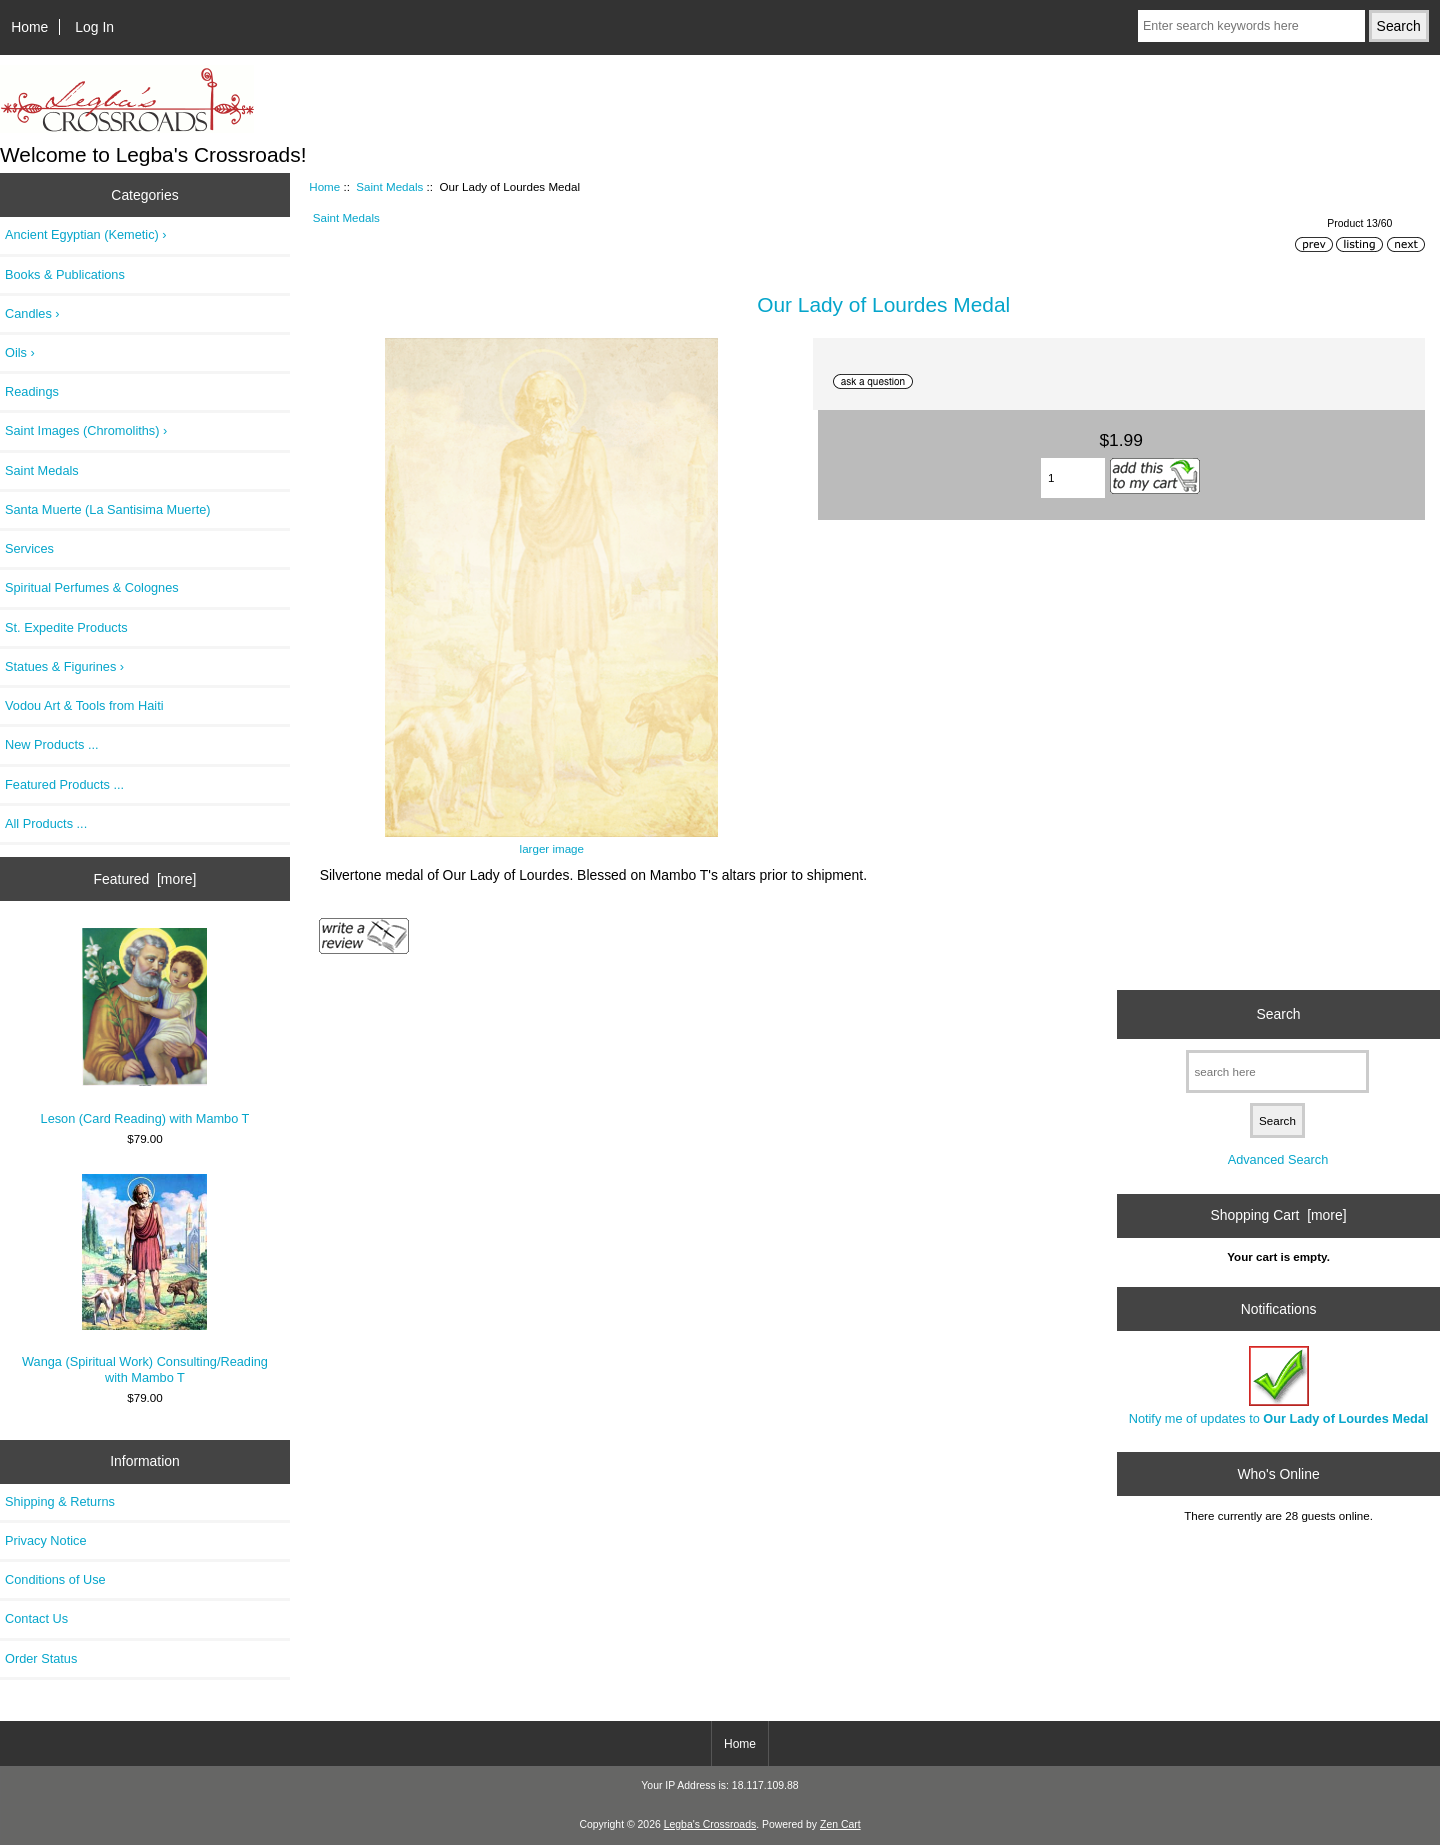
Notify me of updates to (1279, 1385)
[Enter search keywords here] (1251, 26)
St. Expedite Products (66, 627)
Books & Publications (65, 274)
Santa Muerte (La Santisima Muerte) (108, 509)
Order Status (41, 1658)
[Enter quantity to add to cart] (1073, 478)
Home (29, 27)
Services (29, 548)
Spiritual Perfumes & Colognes (92, 587)
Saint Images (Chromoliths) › (86, 430)
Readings (32, 391)
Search (1279, 1014)
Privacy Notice (45, 1540)
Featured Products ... (64, 784)
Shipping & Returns (60, 1501)
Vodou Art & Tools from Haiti (84, 705)
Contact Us (36, 1618)
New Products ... (52, 744)
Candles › (32, 313)
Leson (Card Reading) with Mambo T (145, 1027)
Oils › (20, 352)
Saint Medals (389, 186)
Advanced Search (1278, 1159)
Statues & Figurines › (64, 666)
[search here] (1277, 1071)
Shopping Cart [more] (1279, 1215)
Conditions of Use (55, 1579)
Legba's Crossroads (710, 1824)
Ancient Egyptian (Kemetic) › (86, 234)
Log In (94, 27)
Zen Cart (840, 1824)
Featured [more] (145, 879)
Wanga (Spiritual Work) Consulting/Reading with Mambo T (145, 1279)
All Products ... (46, 823)
